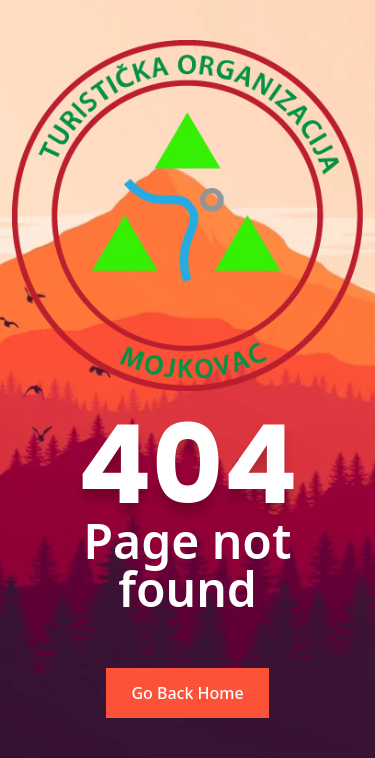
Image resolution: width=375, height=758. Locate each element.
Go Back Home (187, 693)
